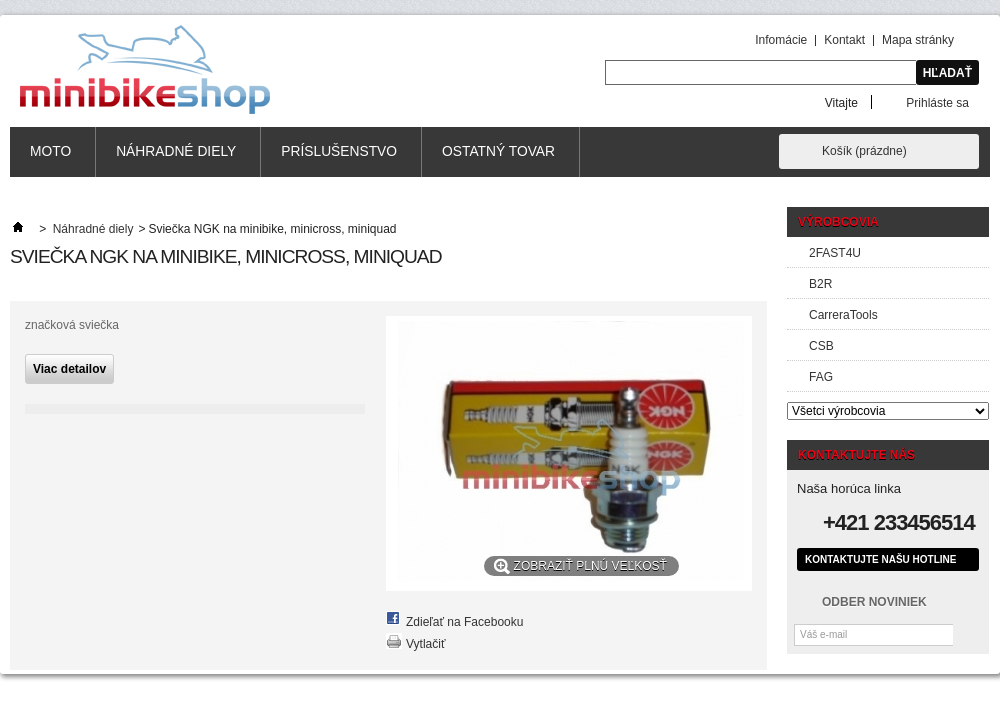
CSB (821, 346)
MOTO (50, 151)
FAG (821, 377)
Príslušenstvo (339, 151)
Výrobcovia (838, 222)
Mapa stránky (918, 40)
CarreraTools (843, 315)
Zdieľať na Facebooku (464, 622)
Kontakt (844, 40)
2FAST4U (835, 253)
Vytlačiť (425, 644)
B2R (820, 284)
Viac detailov (69, 369)
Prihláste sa (937, 102)
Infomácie (781, 40)
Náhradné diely (176, 151)
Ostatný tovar (498, 151)
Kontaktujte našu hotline (880, 559)
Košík (864, 151)
